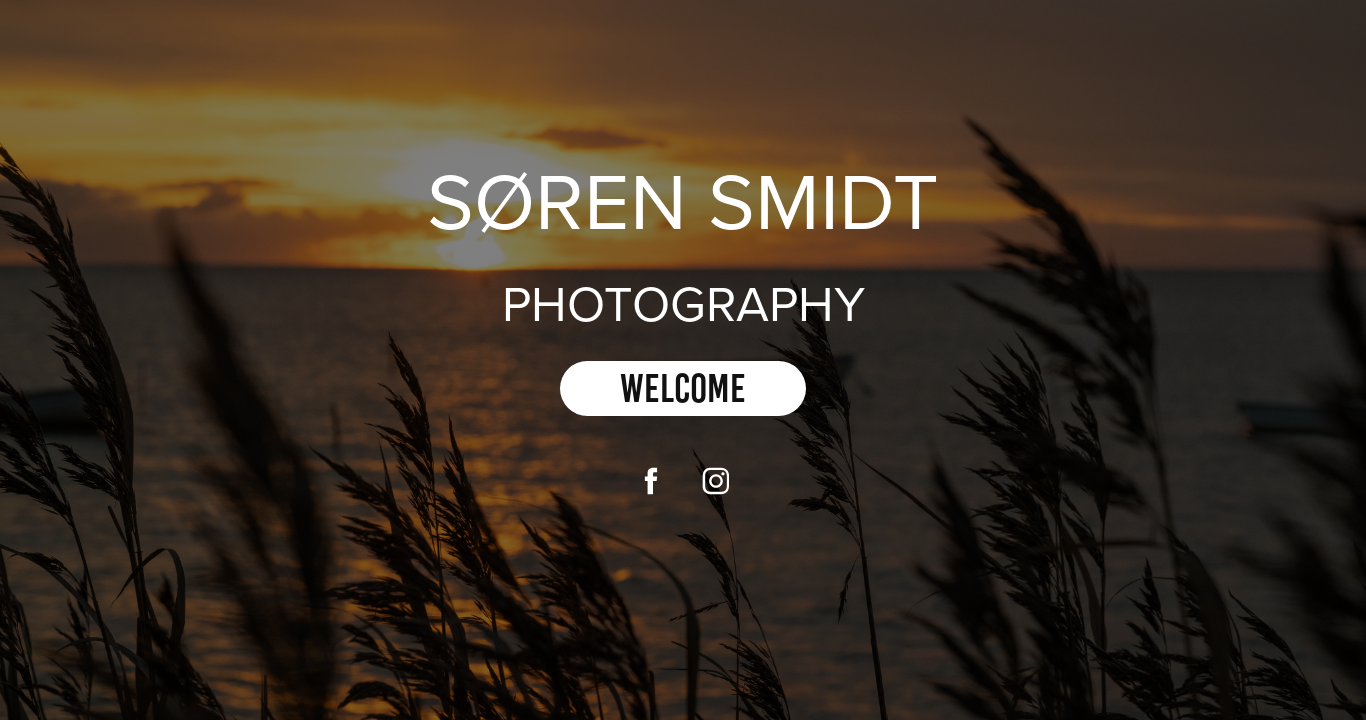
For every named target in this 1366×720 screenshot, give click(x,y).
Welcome (683, 388)
